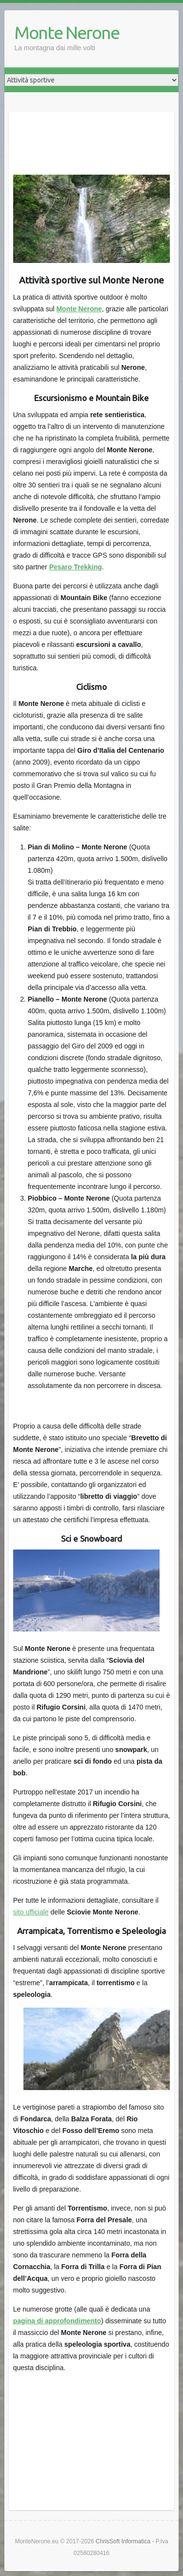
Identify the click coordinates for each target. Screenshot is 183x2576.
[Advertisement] (91, 138)
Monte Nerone (66, 32)
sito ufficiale (31, 1912)
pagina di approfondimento (57, 2321)
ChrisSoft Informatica (123, 2541)
